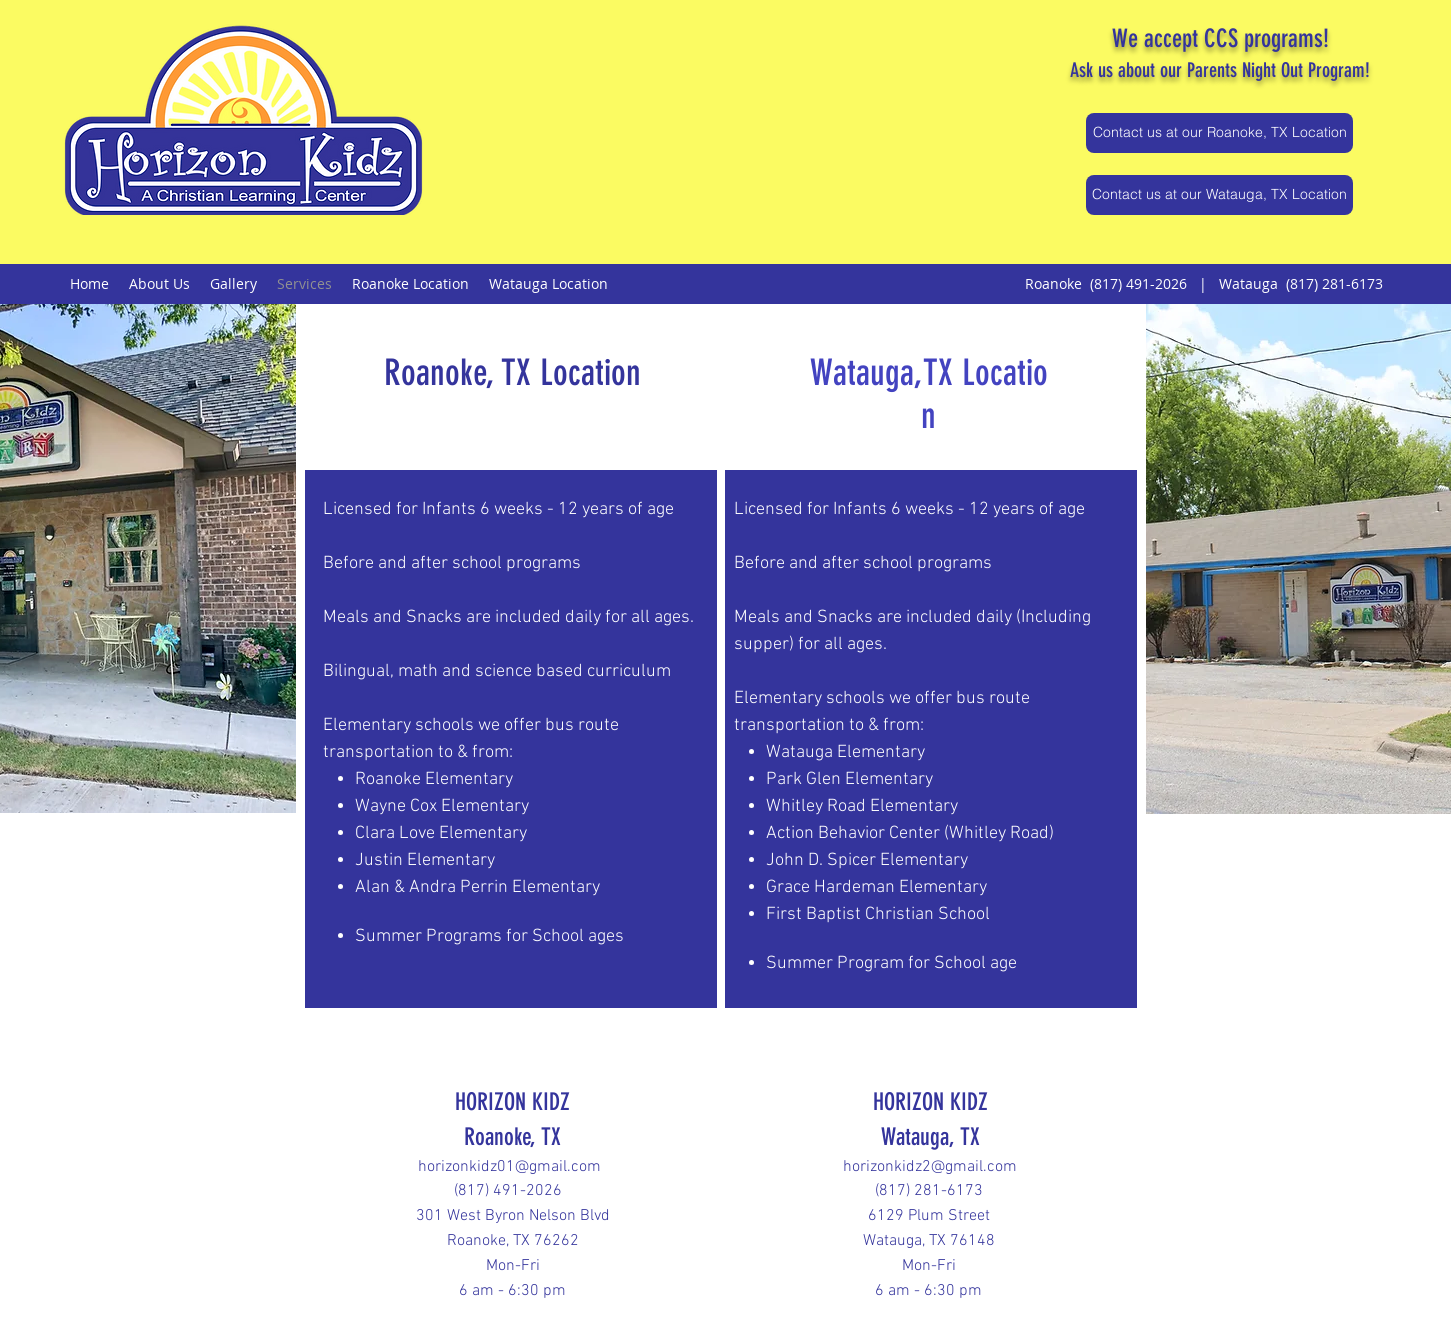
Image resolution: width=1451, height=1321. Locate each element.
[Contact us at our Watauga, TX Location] (1219, 195)
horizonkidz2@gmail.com (930, 1167)
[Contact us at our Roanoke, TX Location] (1219, 133)
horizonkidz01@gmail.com (509, 1167)
